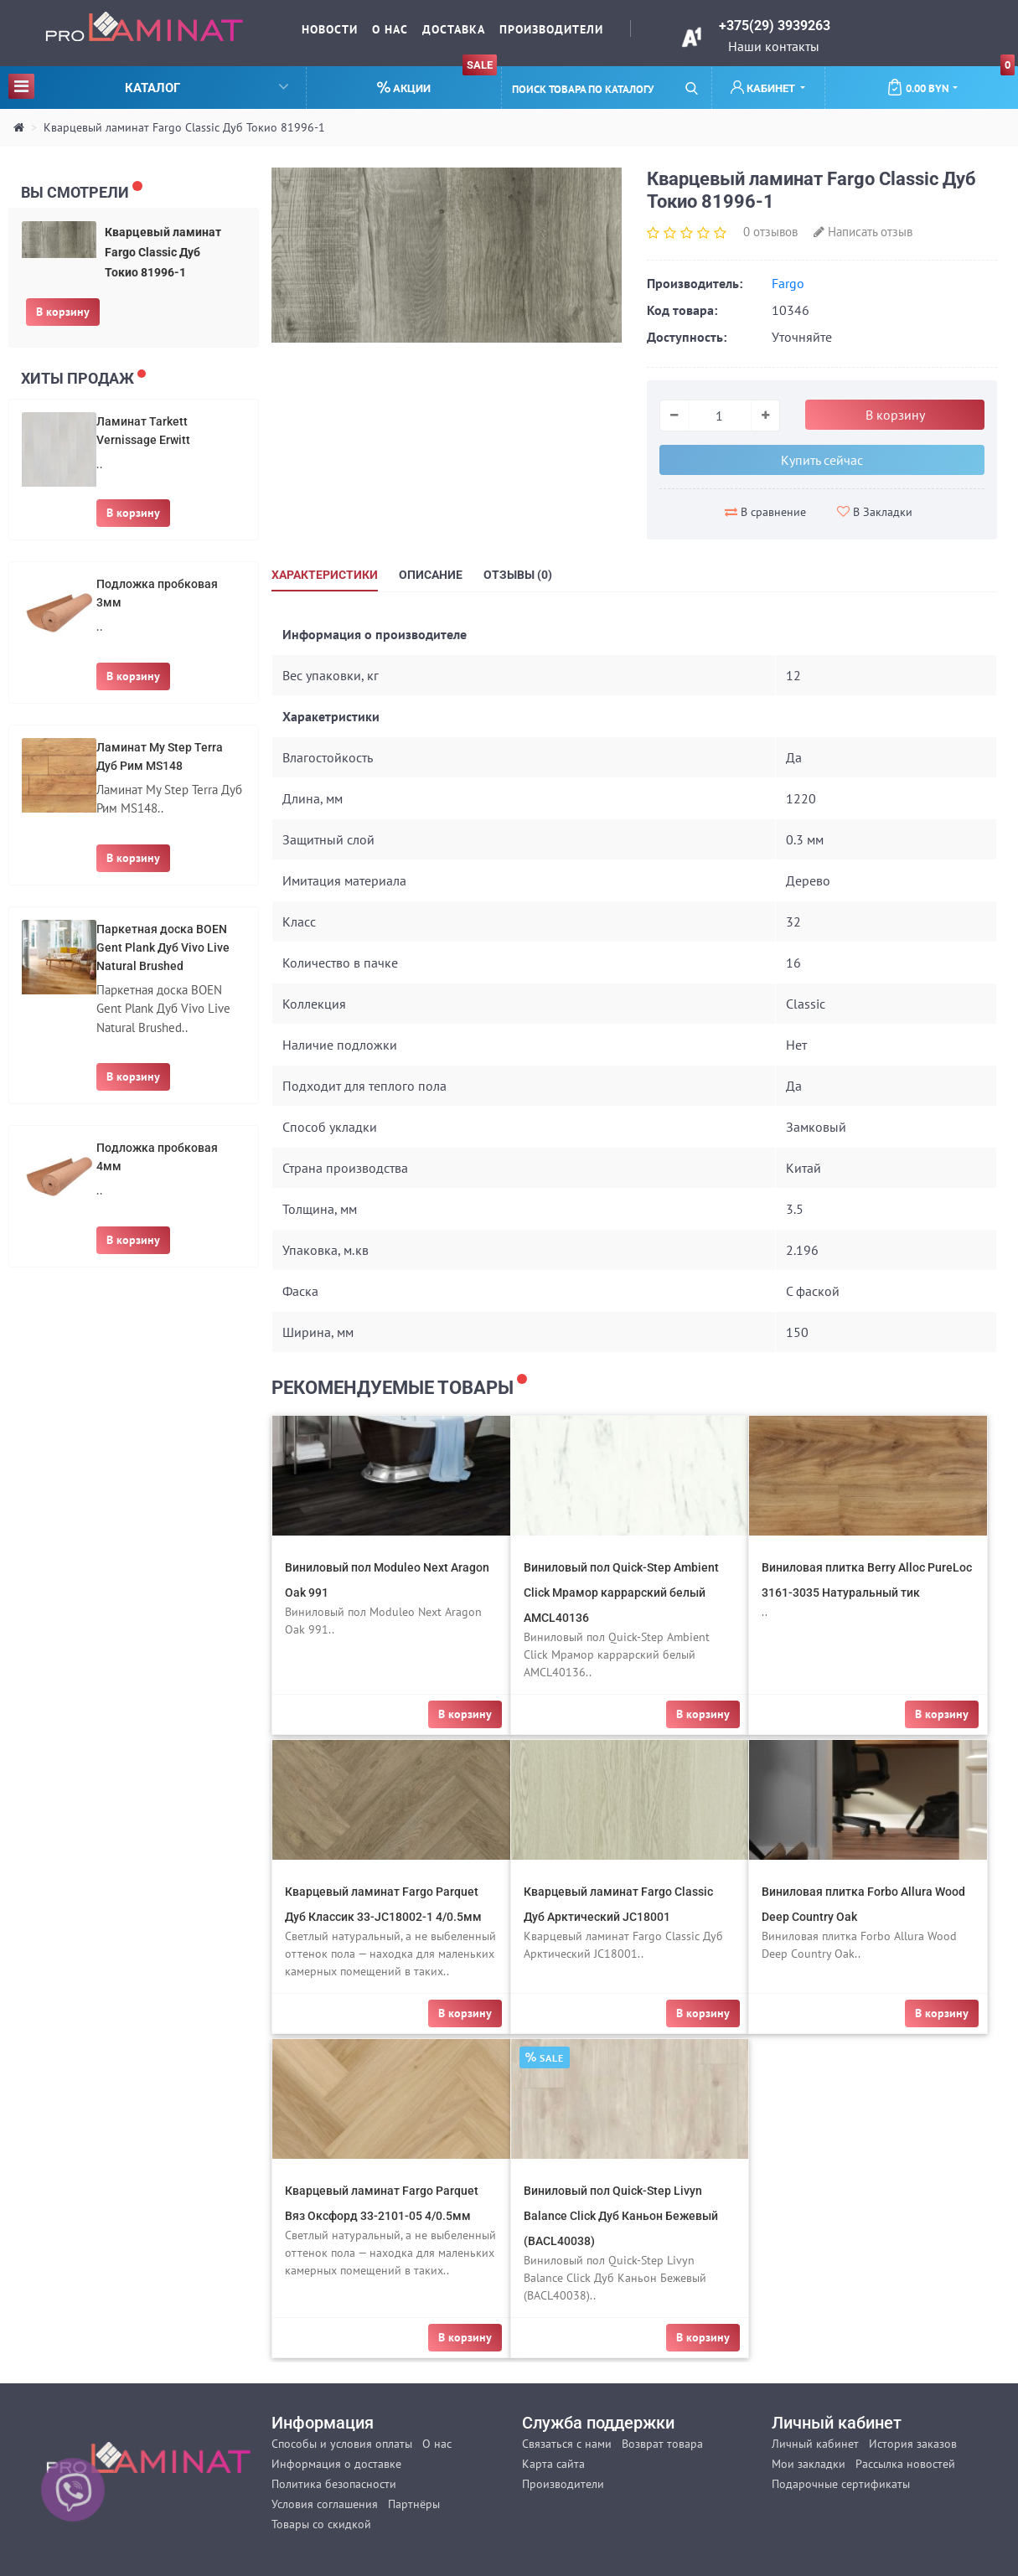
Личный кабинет (815, 2443)
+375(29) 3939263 (774, 26)
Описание (430, 574)
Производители (551, 29)
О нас (390, 29)
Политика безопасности (333, 2483)
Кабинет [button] (764, 87)
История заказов (913, 2443)
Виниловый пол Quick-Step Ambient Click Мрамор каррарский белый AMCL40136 (621, 1592)
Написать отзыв (863, 232)
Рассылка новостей (905, 2463)
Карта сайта (553, 2463)
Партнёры (414, 2503)
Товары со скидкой (321, 2524)
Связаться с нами (567, 2443)
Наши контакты (773, 46)
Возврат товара (662, 2443)
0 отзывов (770, 232)
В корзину (63, 311)
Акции (437, 81)
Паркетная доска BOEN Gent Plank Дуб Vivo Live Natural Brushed (163, 947)
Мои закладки (808, 2463)
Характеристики (324, 574)
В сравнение (765, 511)
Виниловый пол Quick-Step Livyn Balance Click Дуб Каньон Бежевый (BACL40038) (621, 2216)
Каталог (148, 86)
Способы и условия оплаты (341, 2443)
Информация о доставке (336, 2463)
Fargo (788, 283)
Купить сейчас (822, 460)
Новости (330, 29)
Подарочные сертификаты (841, 2483)
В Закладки (874, 511)
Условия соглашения (324, 2503)
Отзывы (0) (517, 574)
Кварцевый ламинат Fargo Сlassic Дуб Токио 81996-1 (184, 127)
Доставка (453, 29)
